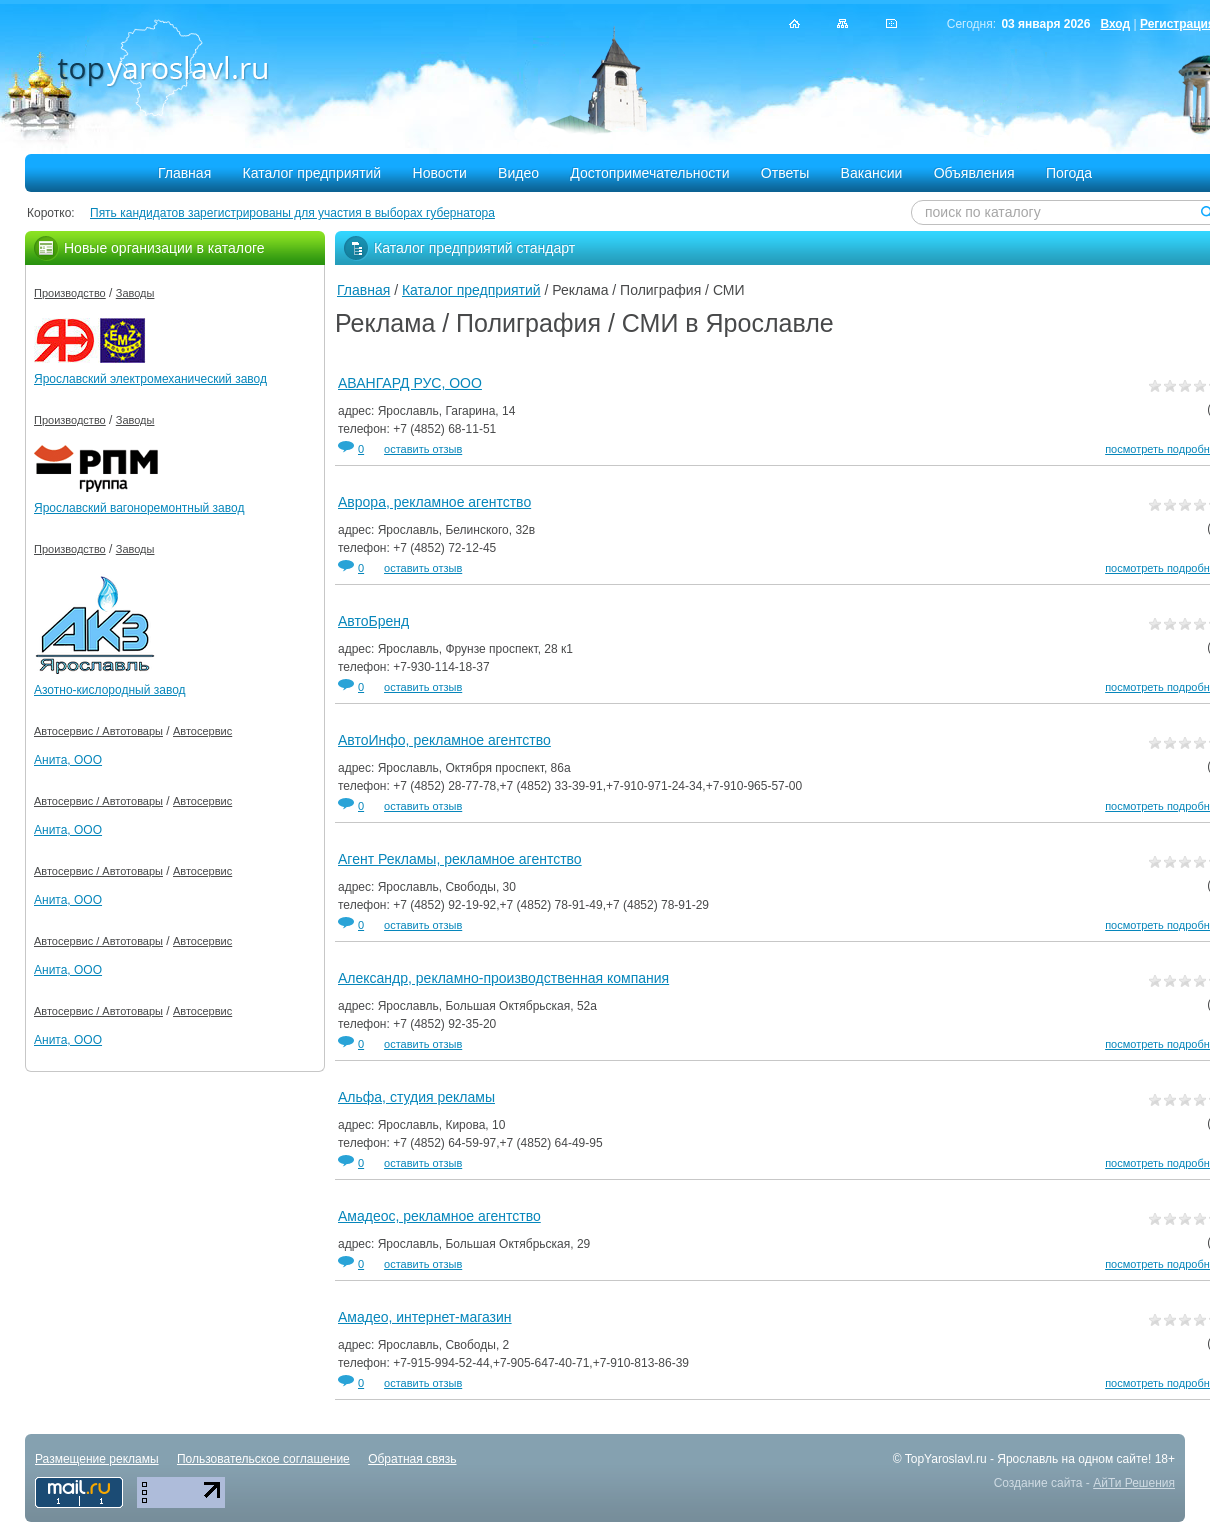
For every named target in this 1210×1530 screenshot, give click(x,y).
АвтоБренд (373, 621)
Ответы (785, 173)
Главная (184, 173)
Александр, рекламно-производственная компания (503, 978)
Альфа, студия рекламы (416, 1097)
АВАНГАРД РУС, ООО (410, 383)
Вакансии (872, 173)
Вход (1115, 24)
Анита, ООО (68, 760)
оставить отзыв (423, 449)
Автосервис (202, 731)
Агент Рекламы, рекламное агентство (460, 859)
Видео (518, 173)
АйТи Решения (1134, 1483)
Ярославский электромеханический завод (150, 379)
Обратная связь (412, 1459)
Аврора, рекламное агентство (434, 502)
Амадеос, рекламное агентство (439, 1216)
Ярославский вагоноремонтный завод (139, 508)
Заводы (135, 293)
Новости (440, 173)
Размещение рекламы (97, 1459)
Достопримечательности (649, 173)
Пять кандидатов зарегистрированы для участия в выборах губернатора (292, 213)
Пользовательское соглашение (263, 1459)
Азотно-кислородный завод (110, 690)
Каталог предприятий (312, 173)
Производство (70, 293)
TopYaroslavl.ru (946, 1459)
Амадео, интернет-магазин (425, 1317)
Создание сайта (1038, 1483)
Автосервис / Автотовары (98, 731)
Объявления (974, 173)
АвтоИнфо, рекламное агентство (444, 740)
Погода (1069, 173)
